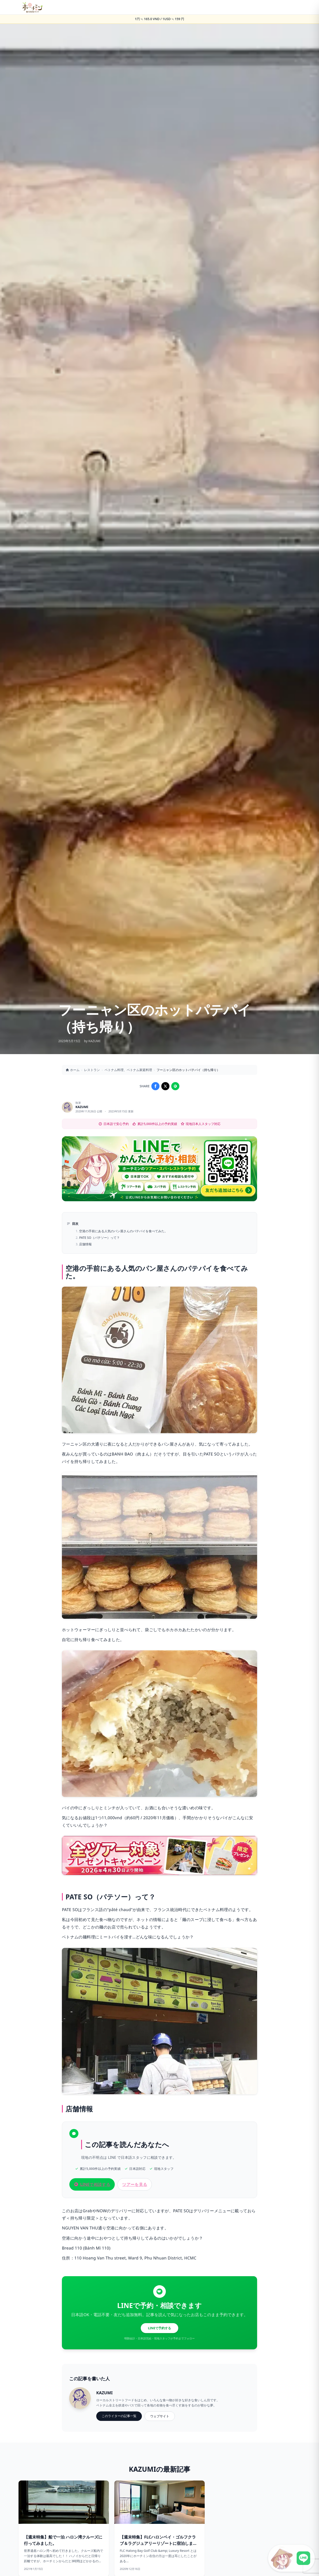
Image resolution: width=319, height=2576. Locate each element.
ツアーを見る (134, 2184)
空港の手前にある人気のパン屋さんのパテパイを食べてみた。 (123, 1231)
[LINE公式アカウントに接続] (291, 2557)
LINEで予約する (159, 2328)
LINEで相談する (92, 2184)
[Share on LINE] (175, 1086)
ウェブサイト (159, 2416)
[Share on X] (165, 1086)
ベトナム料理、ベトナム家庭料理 (128, 1070)
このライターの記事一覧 (119, 2416)
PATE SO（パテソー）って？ (99, 1237)
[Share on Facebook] (155, 1086)
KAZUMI (81, 1107)
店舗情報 (85, 1244)
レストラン (92, 1070)
